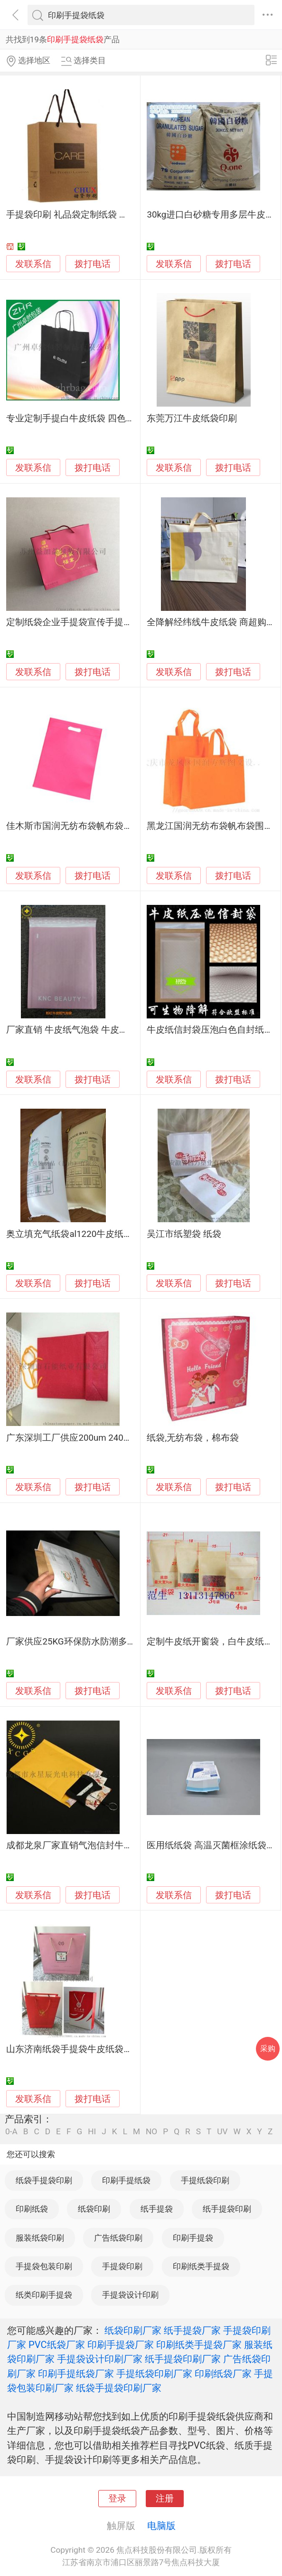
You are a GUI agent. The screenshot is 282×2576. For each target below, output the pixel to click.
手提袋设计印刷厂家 (99, 2359)
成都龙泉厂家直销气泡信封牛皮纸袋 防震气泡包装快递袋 (120, 1845)
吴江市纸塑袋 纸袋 (184, 1234)
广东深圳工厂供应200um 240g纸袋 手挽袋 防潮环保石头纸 (123, 1438)
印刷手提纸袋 (126, 2180)
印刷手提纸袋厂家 (76, 2373)
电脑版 (161, 2525)
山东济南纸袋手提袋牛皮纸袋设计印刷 (83, 2049)
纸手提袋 (157, 2209)
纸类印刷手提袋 (44, 2295)
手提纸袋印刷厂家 (154, 2373)
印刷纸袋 (32, 2209)
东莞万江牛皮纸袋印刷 (192, 418)
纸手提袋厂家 (192, 2330)
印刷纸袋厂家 (223, 2373)
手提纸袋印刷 (205, 2180)
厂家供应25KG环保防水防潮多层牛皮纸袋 (89, 1641)
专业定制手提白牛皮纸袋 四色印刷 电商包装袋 (98, 418)
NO (151, 2132)
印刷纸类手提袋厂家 (199, 2344)
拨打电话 (93, 264)
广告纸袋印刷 (118, 2238)
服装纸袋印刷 (40, 2238)
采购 (267, 2048)
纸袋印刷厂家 (132, 2330)
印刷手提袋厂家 (120, 2344)
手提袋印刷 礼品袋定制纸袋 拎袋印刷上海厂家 (98, 214)
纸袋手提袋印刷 (44, 2180)
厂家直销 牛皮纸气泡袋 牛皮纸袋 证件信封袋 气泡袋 (110, 1030)
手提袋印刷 (122, 2266)
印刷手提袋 (193, 2238)
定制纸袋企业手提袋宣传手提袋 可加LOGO (91, 622)
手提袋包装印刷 (44, 2266)
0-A (11, 2132)
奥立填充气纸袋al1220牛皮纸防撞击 (78, 1234)
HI (92, 2132)
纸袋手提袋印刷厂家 (118, 2388)
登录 (117, 2498)
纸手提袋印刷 (227, 2209)
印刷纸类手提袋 (201, 2266)
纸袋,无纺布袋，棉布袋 (193, 1438)
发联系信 (33, 264)
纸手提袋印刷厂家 (183, 2359)
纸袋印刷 (94, 2209)
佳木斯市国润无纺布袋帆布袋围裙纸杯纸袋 (92, 826)
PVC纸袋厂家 (56, 2344)
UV (222, 2132)
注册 (165, 2498)
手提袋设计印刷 (130, 2295)
